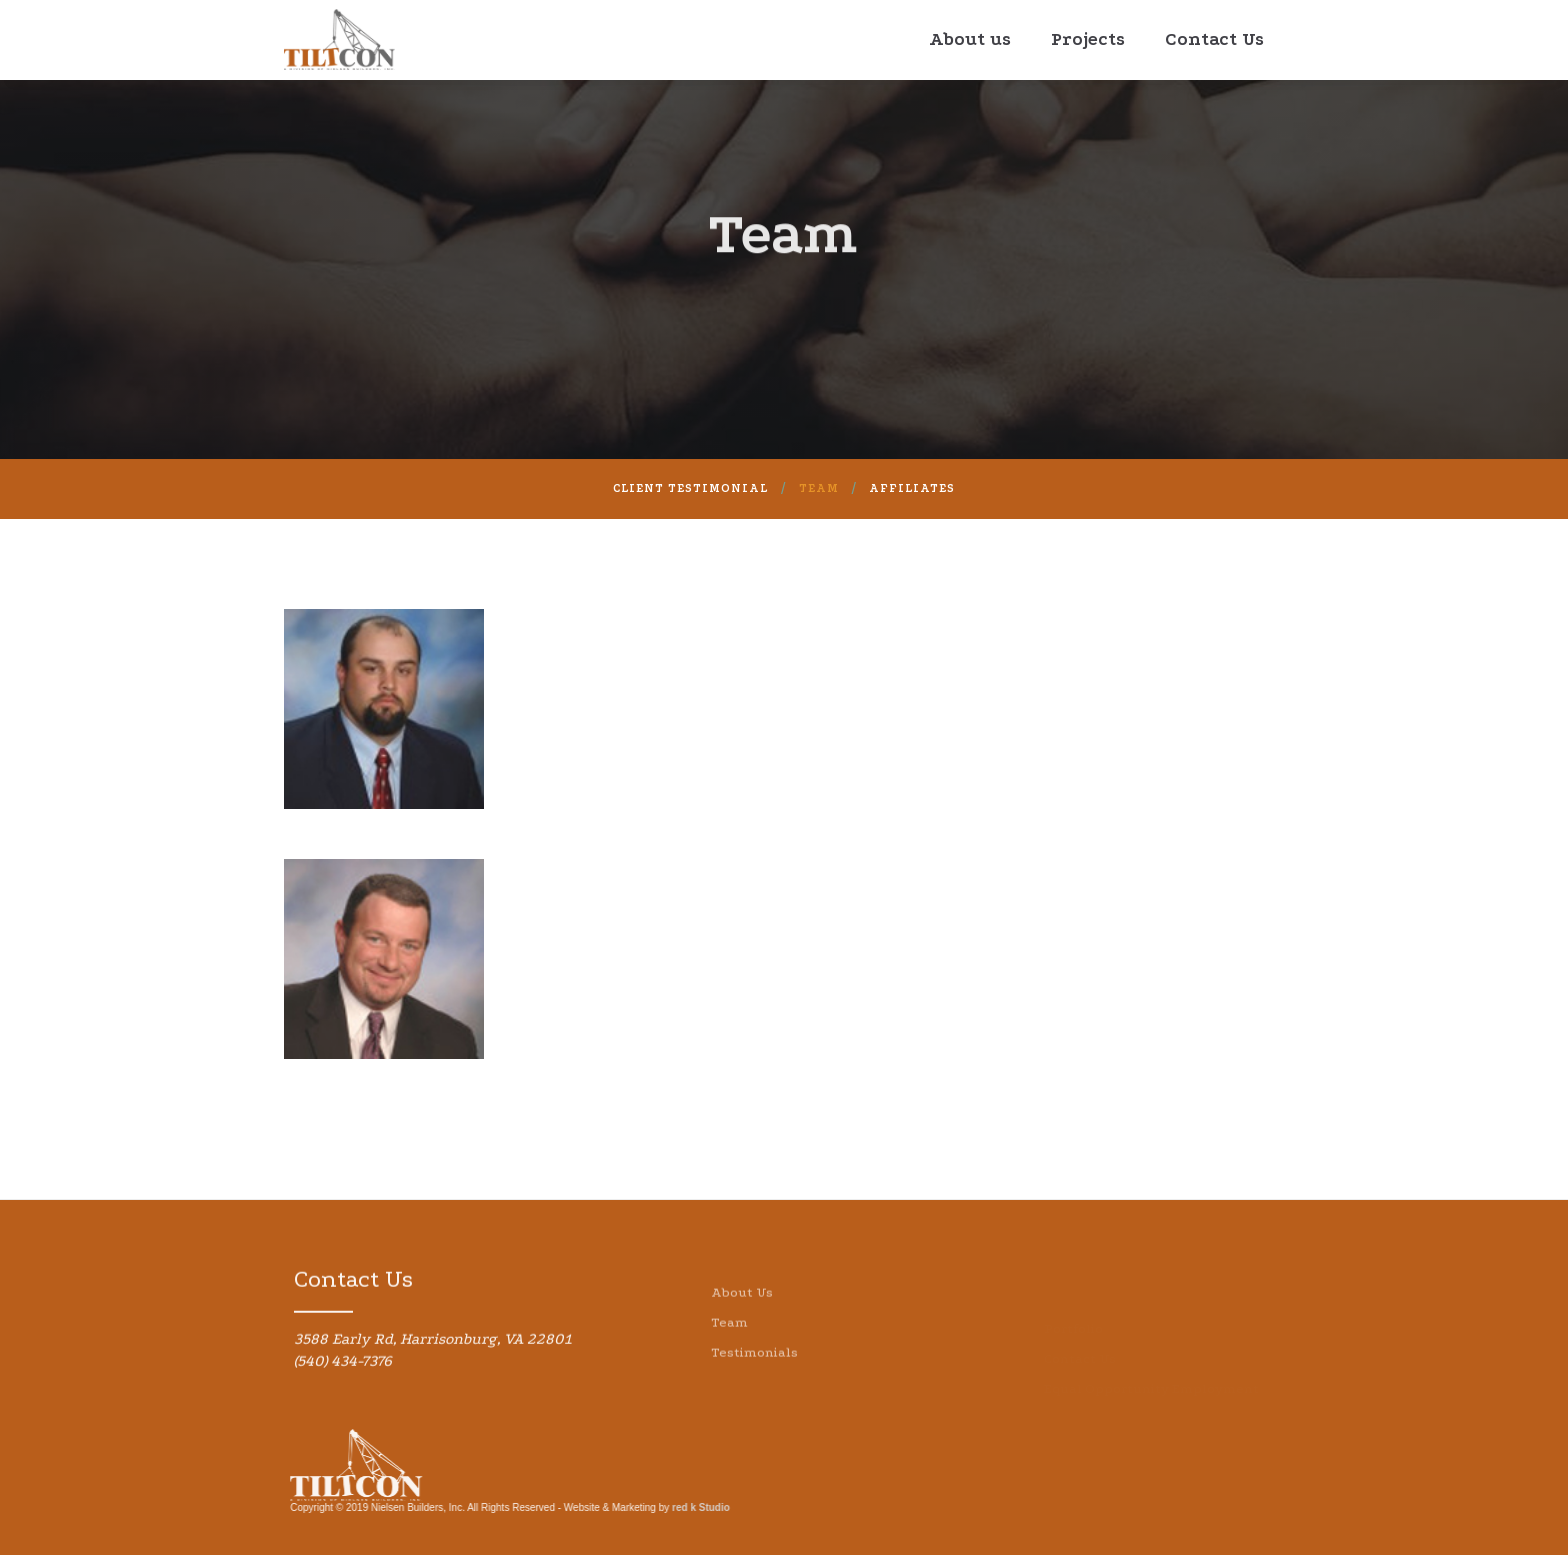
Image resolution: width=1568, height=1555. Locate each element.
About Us (742, 1319)
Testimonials (754, 1379)
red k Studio (691, 1507)
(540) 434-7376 (343, 1371)
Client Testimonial (690, 488)
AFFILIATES (912, 488)
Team (819, 488)
